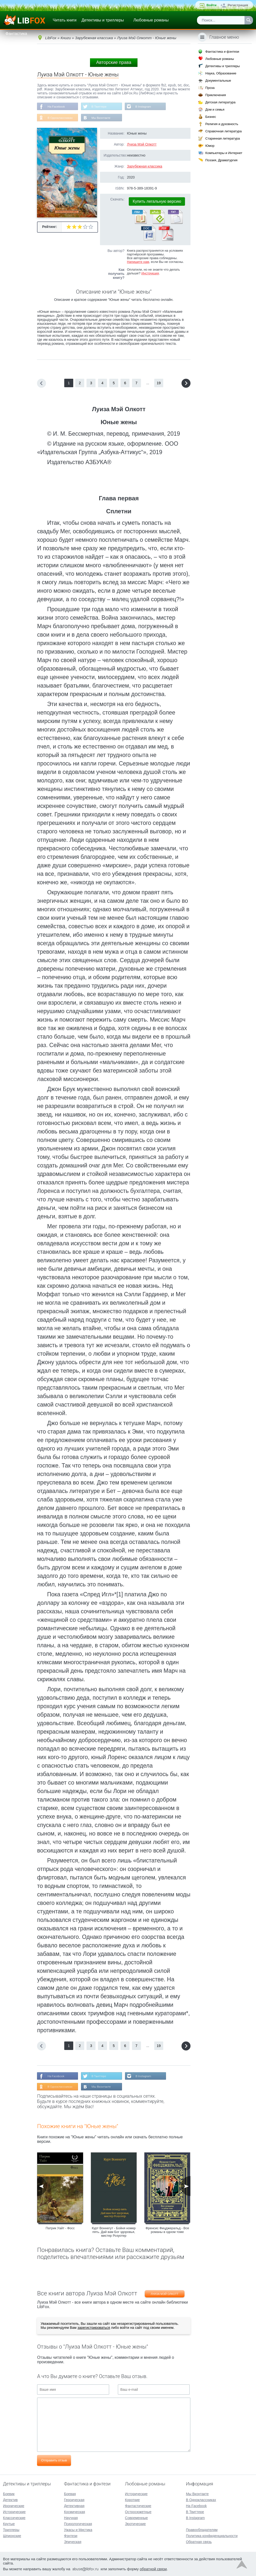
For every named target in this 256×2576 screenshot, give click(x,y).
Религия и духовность (221, 124)
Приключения (215, 95)
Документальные (218, 80)
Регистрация (238, 5)
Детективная (74, 2506)
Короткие (132, 2500)
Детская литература (220, 102)
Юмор (209, 146)
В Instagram (144, 106)
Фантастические (138, 2506)
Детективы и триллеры (103, 20)
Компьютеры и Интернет (223, 153)
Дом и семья (214, 109)
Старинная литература (222, 138)
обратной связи (153, 2569)
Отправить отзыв (54, 2461)
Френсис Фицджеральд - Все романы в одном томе (167, 2230)
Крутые (9, 2524)
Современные (136, 2518)
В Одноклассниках (60, 118)
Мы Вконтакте (102, 118)
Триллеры (11, 2530)
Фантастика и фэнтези (222, 51)
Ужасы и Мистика (78, 2530)
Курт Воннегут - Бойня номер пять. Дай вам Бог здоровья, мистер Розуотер (114, 2232)
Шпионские (12, 2536)
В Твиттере (100, 106)
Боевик (8, 2494)
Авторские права (113, 62)
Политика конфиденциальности (212, 2536)
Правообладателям (202, 2530)
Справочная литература (223, 131)
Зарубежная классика (144, 167)
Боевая (70, 2494)
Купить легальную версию (157, 202)
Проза (209, 88)
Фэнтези (71, 2536)
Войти (211, 5)
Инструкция (150, 274)
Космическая (74, 2512)
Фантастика (16, 33)
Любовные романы (151, 20)
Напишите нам (138, 262)
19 (159, 383)
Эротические (135, 2524)
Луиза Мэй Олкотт (141, 145)
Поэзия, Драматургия (221, 160)
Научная (71, 2518)
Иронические (13, 2506)
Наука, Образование (220, 73)
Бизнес (210, 117)
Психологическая (78, 2524)
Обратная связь (199, 2542)
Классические (14, 2518)
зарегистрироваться (94, 2328)
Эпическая (72, 2542)
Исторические (14, 2512)
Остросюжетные (138, 2512)
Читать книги (64, 20)
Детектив (10, 2500)
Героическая (74, 2500)
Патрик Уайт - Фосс (60, 2229)
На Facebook (56, 106)
